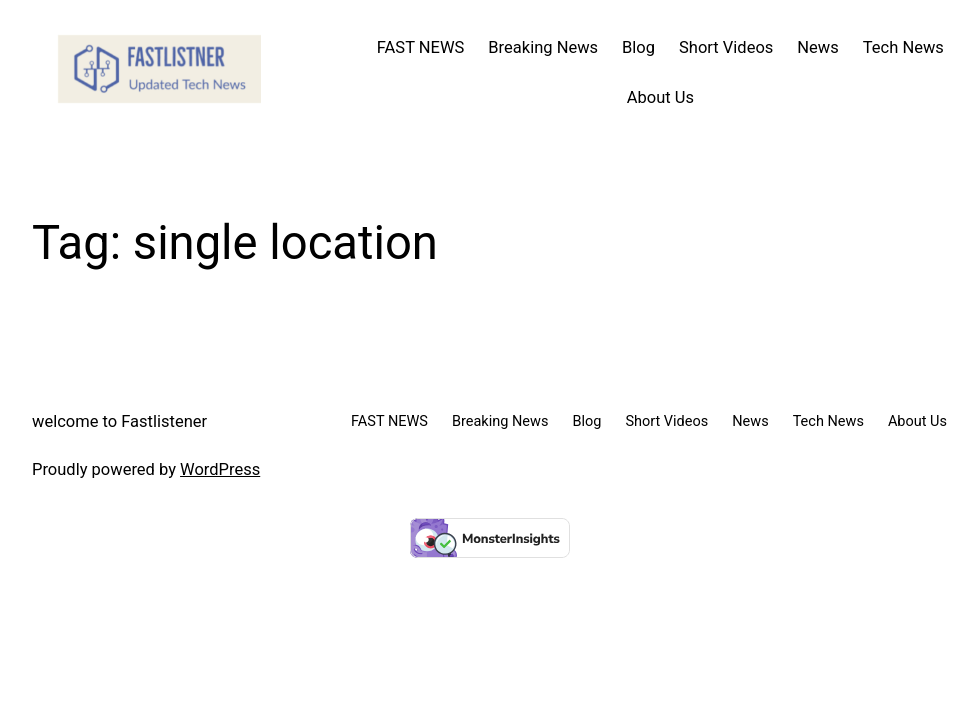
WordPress (220, 469)
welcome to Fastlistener (119, 421)
